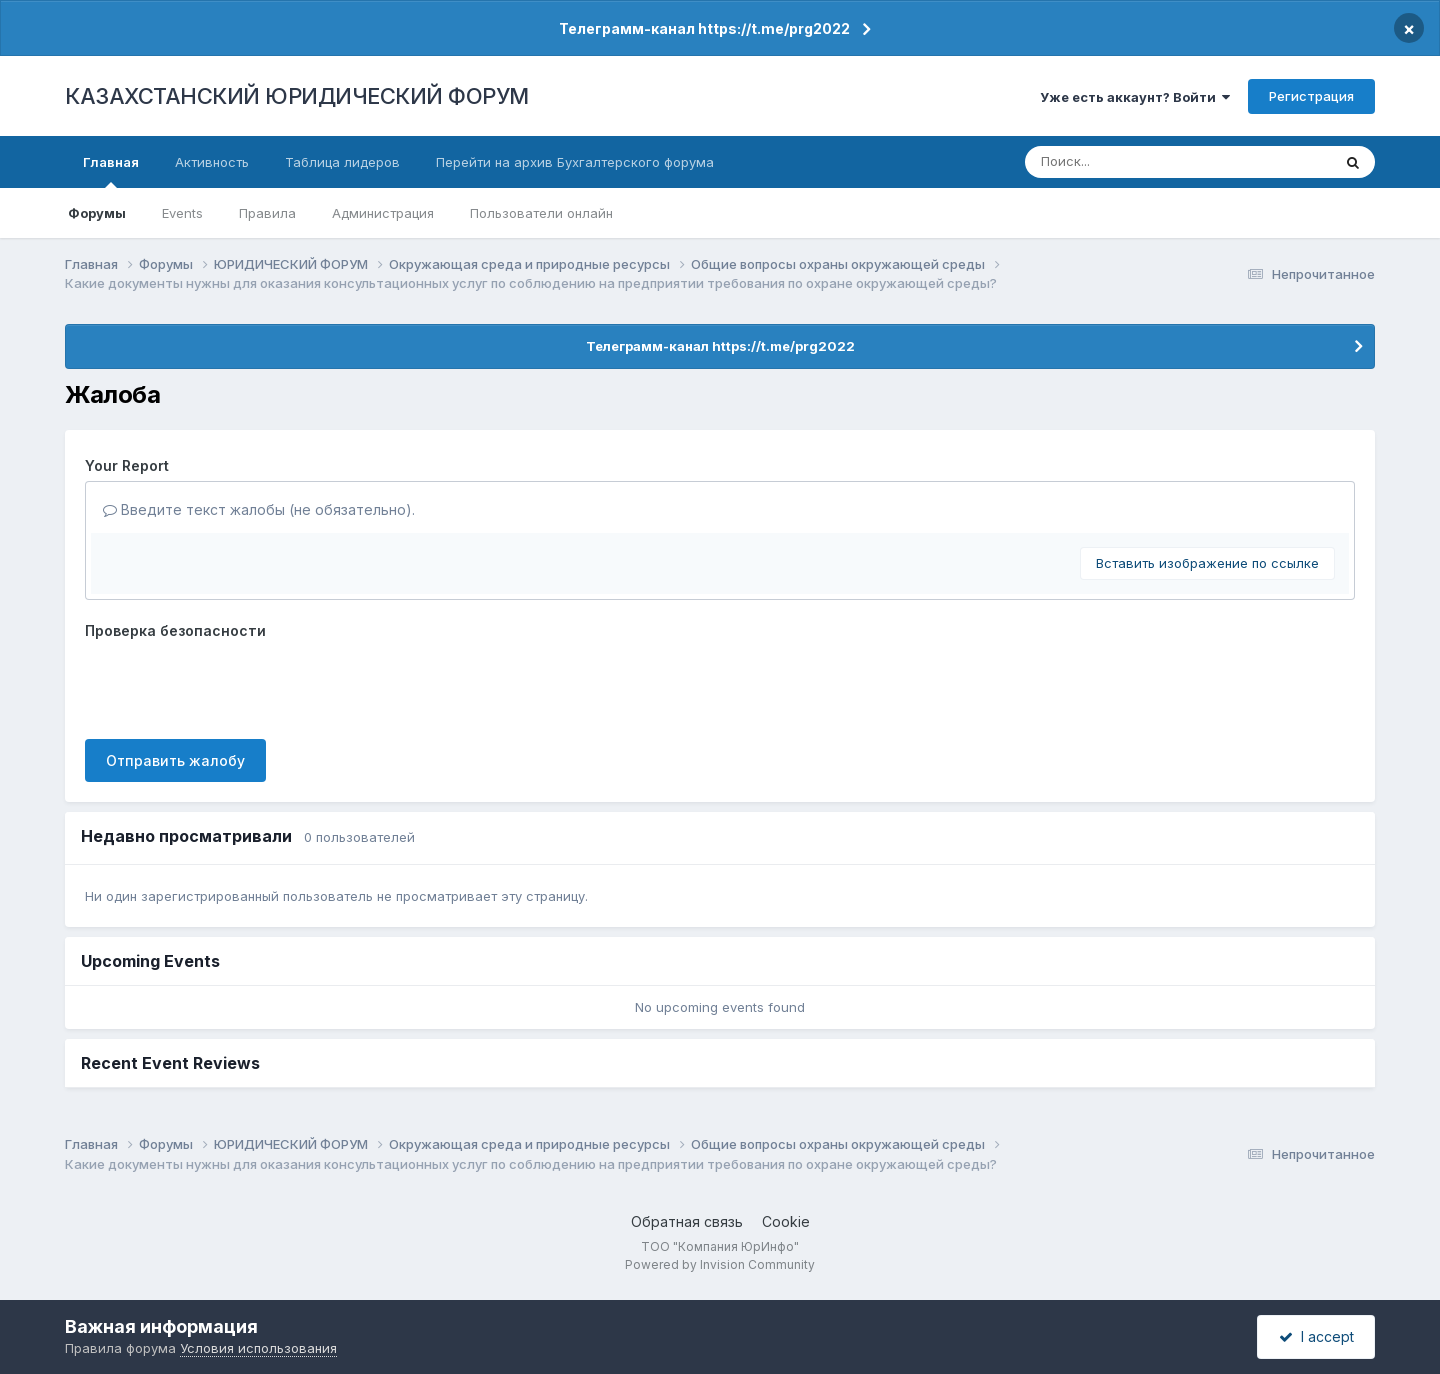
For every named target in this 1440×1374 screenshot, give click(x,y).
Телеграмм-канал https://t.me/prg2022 (704, 28)
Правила (267, 213)
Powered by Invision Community (720, 1264)
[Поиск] (1141, 162)
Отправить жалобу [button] (175, 760)
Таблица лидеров (342, 162)
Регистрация (1311, 96)
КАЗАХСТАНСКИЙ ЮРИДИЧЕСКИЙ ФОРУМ (297, 96)
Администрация (383, 213)
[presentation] (237, 685)
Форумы (97, 213)
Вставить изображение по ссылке (1207, 563)
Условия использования (258, 1348)
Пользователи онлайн (541, 213)
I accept (1316, 1336)
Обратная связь (687, 1221)
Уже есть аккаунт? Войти (1135, 97)
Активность (212, 162)
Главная (111, 171)
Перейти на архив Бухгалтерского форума (575, 162)
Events (182, 213)
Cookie (786, 1221)
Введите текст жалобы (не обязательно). (259, 509)
